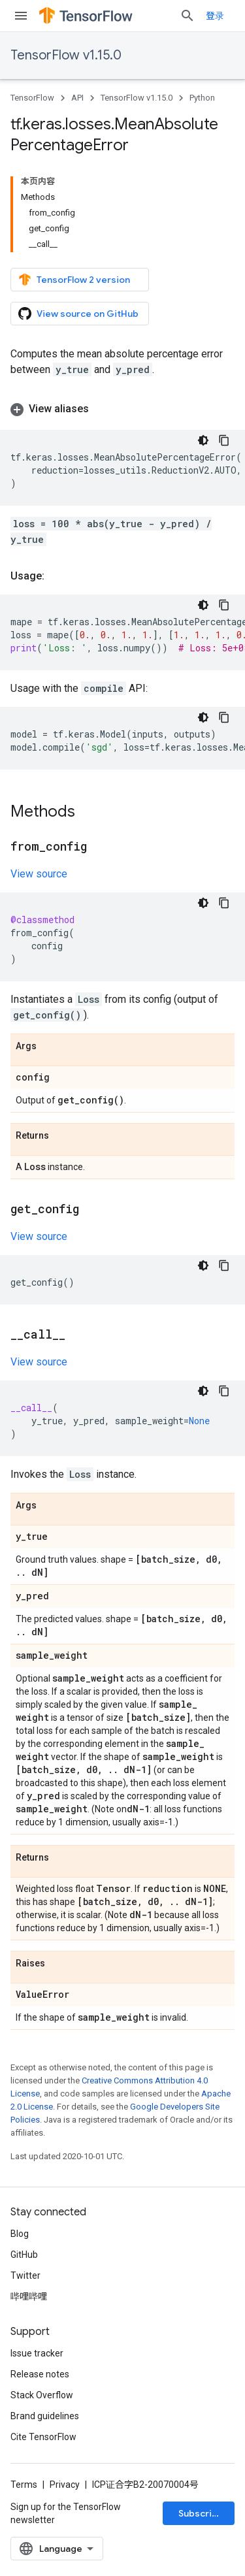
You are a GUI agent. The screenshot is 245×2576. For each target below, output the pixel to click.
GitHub (24, 2254)
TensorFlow (32, 98)
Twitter (25, 2275)
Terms (23, 2484)
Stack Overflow (41, 2395)
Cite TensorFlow (43, 2437)
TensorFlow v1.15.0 (66, 55)
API (77, 98)
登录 (215, 15)
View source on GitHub (78, 313)
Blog (19, 2233)
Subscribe (200, 2513)
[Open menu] (21, 15)
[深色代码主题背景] (203, 440)
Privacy (65, 2484)
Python (202, 98)
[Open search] (187, 16)
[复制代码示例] (224, 440)
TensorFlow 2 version (74, 279)
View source (38, 874)
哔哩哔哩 (28, 2296)
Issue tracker (36, 2353)
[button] (122, 409)
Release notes (39, 2374)
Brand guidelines (44, 2416)
